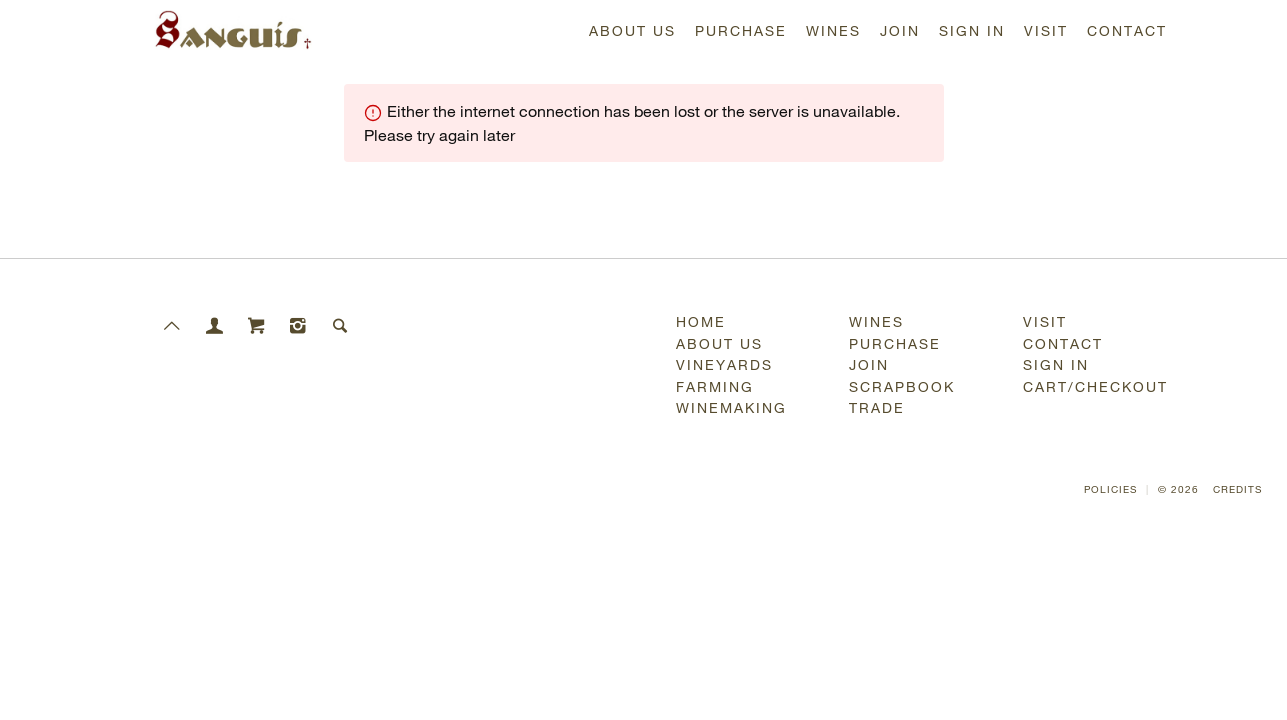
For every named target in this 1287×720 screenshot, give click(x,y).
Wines (833, 30)
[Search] (341, 311)
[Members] (215, 311)
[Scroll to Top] (173, 311)
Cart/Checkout (1095, 386)
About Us (632, 30)
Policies (1110, 489)
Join (900, 30)
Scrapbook (902, 386)
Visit (1046, 30)
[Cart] (257, 311)
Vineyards (724, 364)
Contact (1127, 30)
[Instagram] (299, 311)
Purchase (741, 30)
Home (701, 321)
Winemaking (731, 407)
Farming (715, 386)
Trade (877, 407)
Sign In (972, 30)
